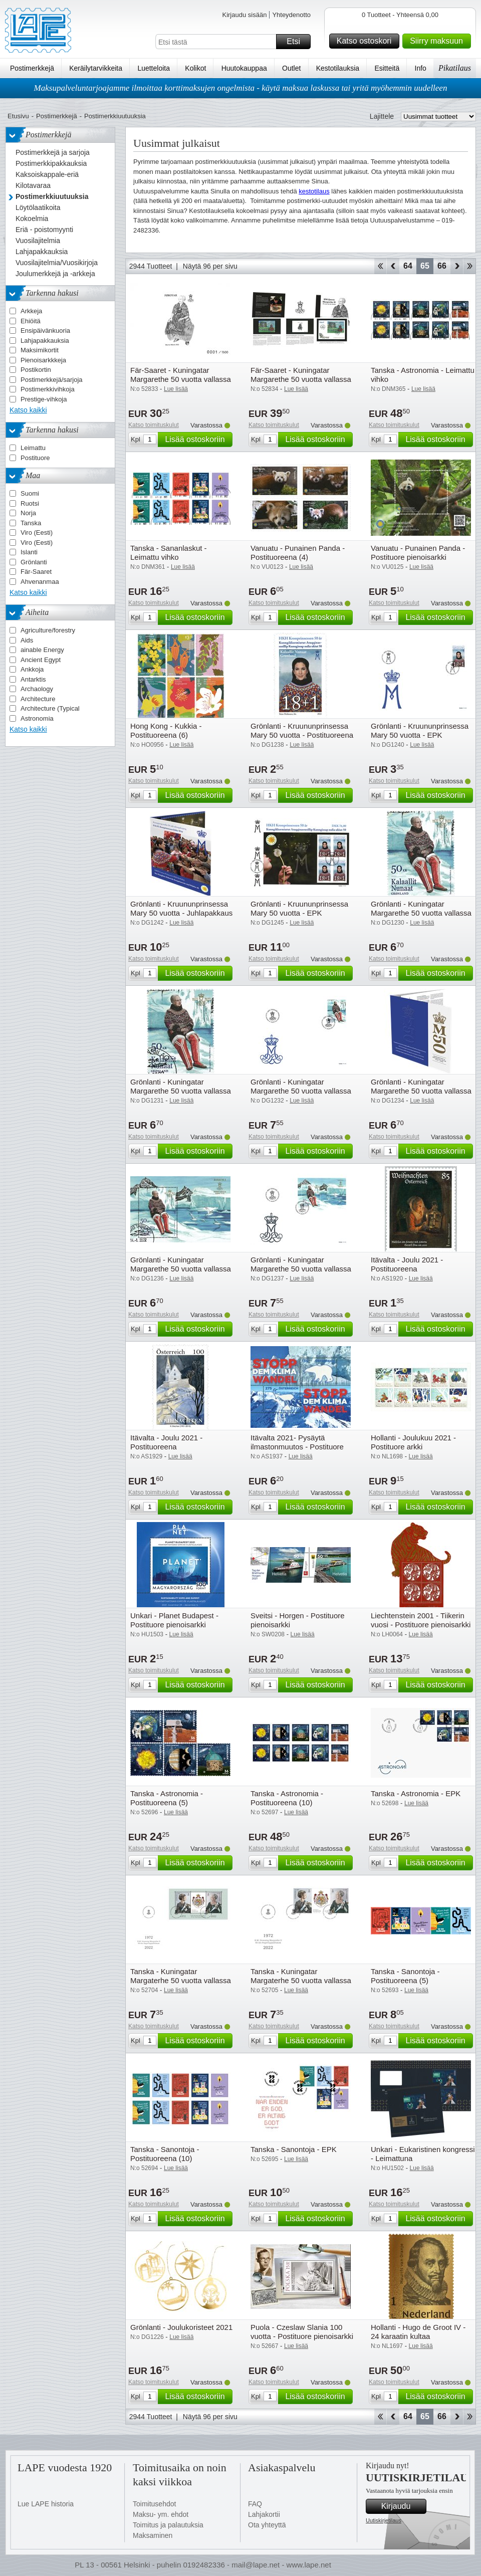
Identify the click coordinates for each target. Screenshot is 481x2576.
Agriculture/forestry (48, 630)
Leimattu (33, 448)
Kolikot (195, 68)
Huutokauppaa (244, 68)
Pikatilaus (454, 68)
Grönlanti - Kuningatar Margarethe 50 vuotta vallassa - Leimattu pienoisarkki (180, 1268)
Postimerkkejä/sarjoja (52, 379)
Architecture (38, 699)
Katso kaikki (28, 410)
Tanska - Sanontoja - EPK (294, 2149)
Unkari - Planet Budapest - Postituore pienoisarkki (174, 1620)
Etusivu (18, 116)
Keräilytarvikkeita (95, 68)
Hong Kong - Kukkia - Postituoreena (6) (166, 730)
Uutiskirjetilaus (383, 2520)
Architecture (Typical (50, 708)
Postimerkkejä (32, 68)
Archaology (37, 689)
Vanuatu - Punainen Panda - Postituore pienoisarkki (418, 552)
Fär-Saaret (36, 571)
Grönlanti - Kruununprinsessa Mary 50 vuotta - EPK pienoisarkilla (299, 913)
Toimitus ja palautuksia (168, 2525)
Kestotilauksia (337, 68)
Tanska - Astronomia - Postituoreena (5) (166, 1798)
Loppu (469, 266)
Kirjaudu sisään (244, 15)
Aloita (380, 266)
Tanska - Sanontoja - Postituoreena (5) (405, 1976)
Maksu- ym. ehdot (160, 2514)
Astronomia (37, 718)
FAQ (255, 2504)
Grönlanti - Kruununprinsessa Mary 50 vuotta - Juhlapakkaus (181, 908)
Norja (28, 513)
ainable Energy (42, 650)
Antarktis (33, 679)
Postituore (35, 458)
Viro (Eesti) (37, 532)
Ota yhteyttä (267, 2525)
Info (420, 68)
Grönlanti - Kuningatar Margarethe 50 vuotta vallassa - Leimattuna (180, 1091)
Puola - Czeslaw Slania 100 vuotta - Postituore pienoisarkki (302, 2331)
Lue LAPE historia (46, 2504)
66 (441, 266)
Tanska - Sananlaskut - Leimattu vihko (168, 552)
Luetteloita (153, 68)
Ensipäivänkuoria (45, 330)
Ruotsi (30, 503)
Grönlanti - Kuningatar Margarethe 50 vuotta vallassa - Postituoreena (421, 913)
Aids (27, 640)
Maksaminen (152, 2535)
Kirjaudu (402, 2506)
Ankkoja (32, 669)
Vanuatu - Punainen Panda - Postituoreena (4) (298, 552)
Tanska (31, 523)
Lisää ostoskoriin (197, 439)
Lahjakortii (264, 2514)
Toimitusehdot (154, 2504)
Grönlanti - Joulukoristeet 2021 (181, 2327)
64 (407, 266)
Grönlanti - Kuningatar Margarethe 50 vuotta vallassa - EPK (301, 1091)
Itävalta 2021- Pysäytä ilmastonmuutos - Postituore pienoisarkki (297, 1446)
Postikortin (36, 369)
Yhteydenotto (291, 15)
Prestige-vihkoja (44, 399)
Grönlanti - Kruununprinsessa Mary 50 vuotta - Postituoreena (302, 730)
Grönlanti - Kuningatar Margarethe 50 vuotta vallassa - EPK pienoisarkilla (301, 1268)
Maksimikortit (40, 350)
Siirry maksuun (439, 41)
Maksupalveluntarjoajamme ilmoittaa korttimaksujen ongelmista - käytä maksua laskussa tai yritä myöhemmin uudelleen (240, 88)
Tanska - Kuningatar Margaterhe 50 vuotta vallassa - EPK (180, 1980)
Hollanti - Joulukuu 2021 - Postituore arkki (413, 1442)
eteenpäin (456, 266)
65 (424, 266)
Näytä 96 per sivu (210, 266)
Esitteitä (386, 68)
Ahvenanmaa (40, 581)
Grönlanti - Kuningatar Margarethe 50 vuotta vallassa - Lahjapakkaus (421, 1091)
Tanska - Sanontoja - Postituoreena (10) (164, 2154)
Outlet (291, 68)
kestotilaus (314, 191)
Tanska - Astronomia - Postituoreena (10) (287, 1798)
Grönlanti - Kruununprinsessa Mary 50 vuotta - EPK (419, 730)
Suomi (30, 493)
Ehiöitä (31, 321)
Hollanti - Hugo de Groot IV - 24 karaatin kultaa (418, 2331)
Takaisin (393, 266)
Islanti (29, 552)
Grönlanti (34, 562)
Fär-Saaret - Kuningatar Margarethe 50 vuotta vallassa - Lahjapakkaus (301, 379)
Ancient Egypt (41, 660)
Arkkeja (31, 311)
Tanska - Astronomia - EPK (415, 1793)
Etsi (297, 41)
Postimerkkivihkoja (48, 389)
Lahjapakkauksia (45, 340)
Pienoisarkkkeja (43, 360)
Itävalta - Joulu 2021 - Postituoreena (407, 1264)
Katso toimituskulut (153, 424)
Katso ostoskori (366, 41)
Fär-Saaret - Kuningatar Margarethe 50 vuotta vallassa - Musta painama (180, 379)
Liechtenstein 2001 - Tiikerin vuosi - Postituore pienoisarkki (420, 1620)
